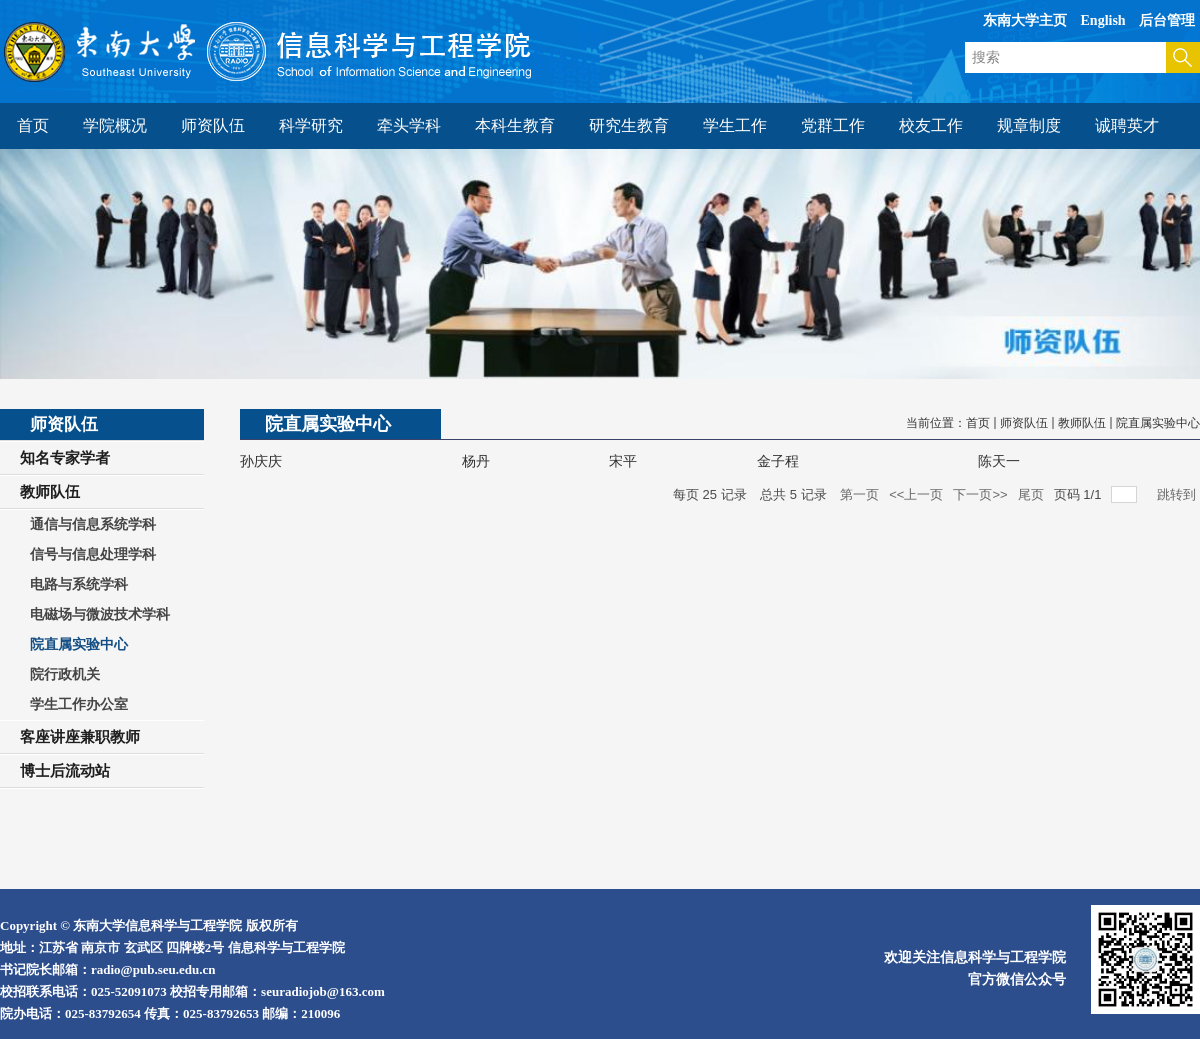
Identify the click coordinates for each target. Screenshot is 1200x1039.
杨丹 (476, 461)
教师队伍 (1082, 423)
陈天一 (999, 461)
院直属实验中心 (1158, 423)
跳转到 (1178, 494)
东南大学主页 (1025, 20)
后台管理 (1167, 20)
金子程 (778, 461)
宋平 (623, 461)
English (1103, 20)
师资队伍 (1024, 423)
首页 (978, 423)
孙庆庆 (261, 461)
